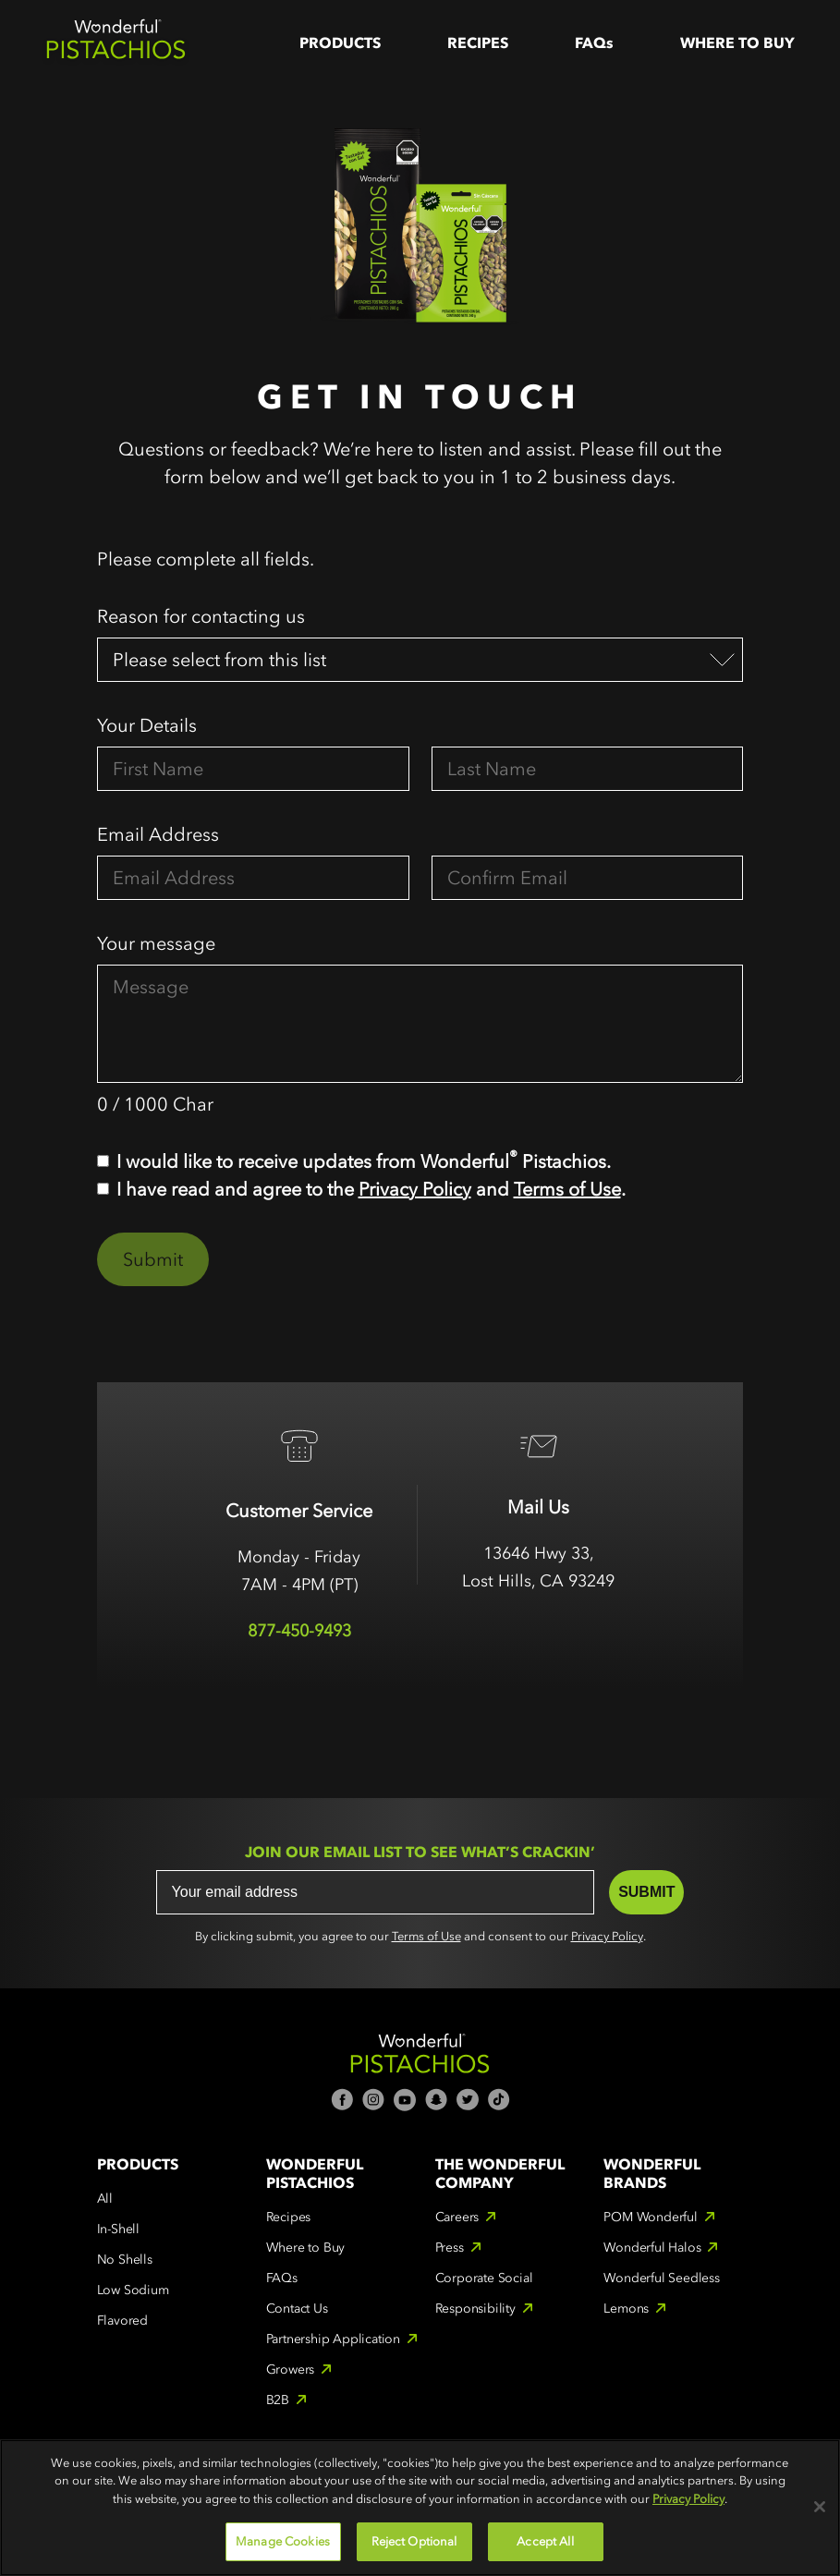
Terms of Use (567, 1189)
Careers (457, 2217)
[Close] (819, 2506)
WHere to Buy (737, 42)
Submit (153, 1259)
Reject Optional (414, 2541)
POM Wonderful (650, 2217)
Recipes (477, 42)
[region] (420, 2507)
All (105, 2198)
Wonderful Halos (651, 2247)
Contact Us (297, 2308)
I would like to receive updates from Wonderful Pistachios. (363, 1160)
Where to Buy (306, 2247)
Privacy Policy (415, 1189)
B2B (277, 2400)
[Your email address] (375, 1892)
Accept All (545, 2541)
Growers (290, 2369)
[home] (115, 42)
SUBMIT (646, 1892)
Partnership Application (333, 2339)
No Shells (124, 2259)
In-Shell (118, 2229)
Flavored (122, 2320)
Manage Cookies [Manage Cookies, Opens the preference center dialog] (283, 2541)
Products (340, 42)
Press (449, 2247)
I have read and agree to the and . (371, 1189)
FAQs (594, 42)
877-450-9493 (299, 1631)
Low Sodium (133, 2290)
